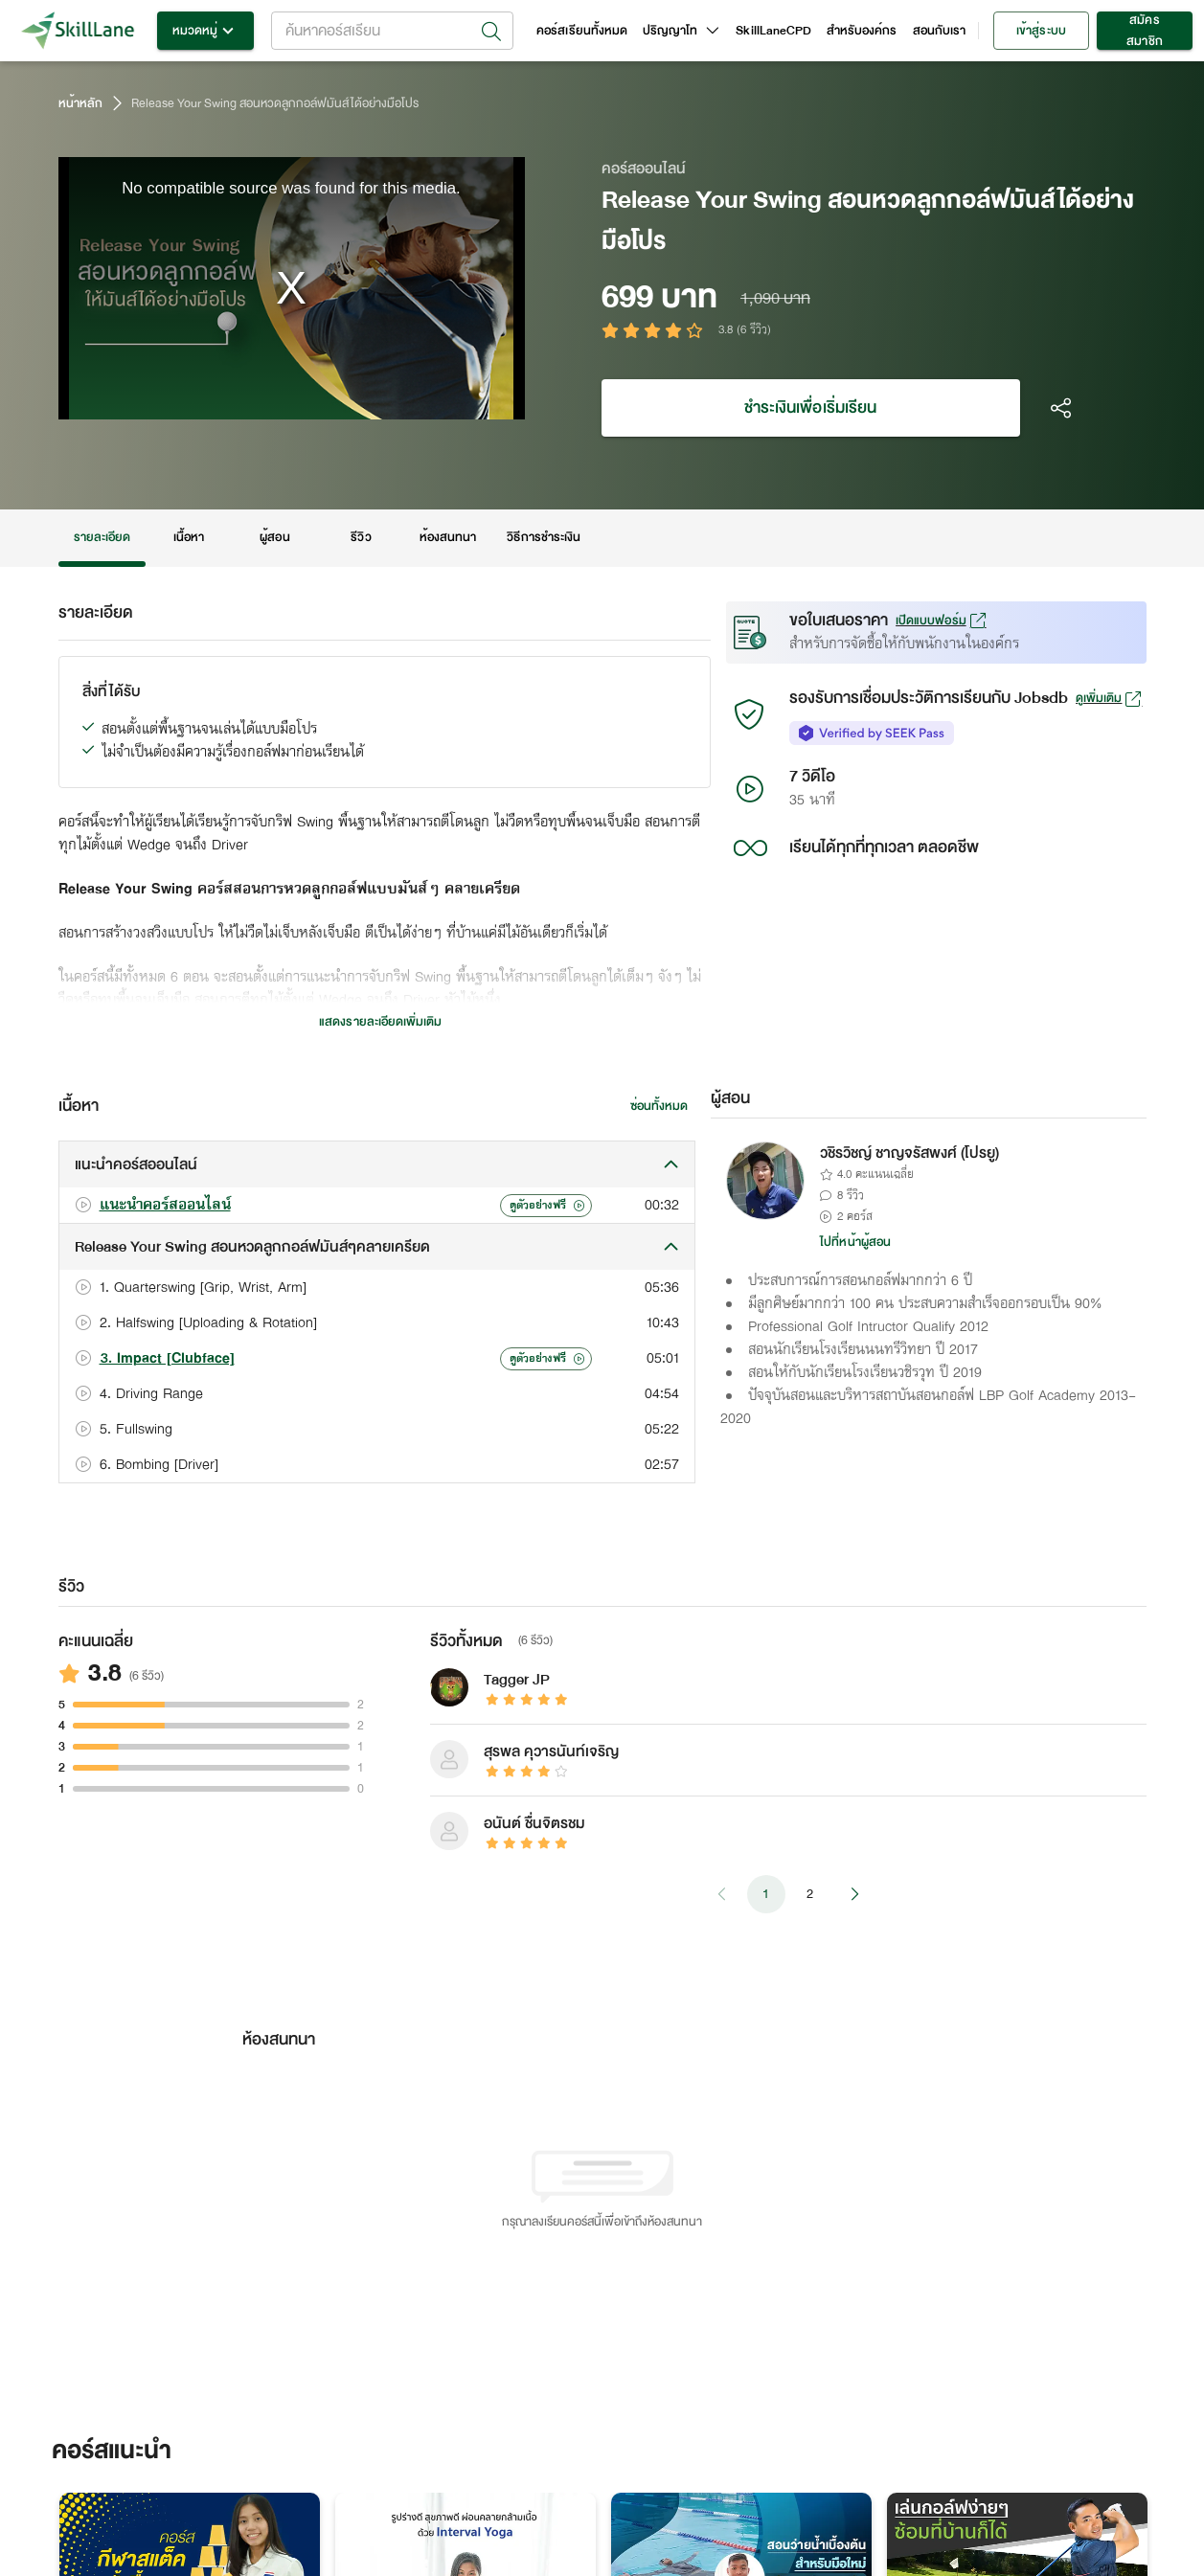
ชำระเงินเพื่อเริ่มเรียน (811, 408)
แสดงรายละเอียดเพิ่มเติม (380, 1022)
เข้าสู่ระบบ (1041, 30)
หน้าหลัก (80, 103)
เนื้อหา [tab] (189, 537)
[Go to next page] (854, 1894)
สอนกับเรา (939, 30)
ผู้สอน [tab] (275, 537)
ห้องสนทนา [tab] (447, 537)
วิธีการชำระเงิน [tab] (543, 537)
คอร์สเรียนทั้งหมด (582, 30)
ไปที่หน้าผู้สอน (855, 1242)
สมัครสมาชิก (1145, 30)
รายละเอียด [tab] (102, 537)
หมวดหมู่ (205, 30)
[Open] (491, 31)
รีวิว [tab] (361, 537)
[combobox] (392, 30)
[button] (377, 1164)
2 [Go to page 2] (810, 1894)
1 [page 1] (766, 1894)
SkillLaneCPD (773, 30)
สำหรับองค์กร (862, 30)
